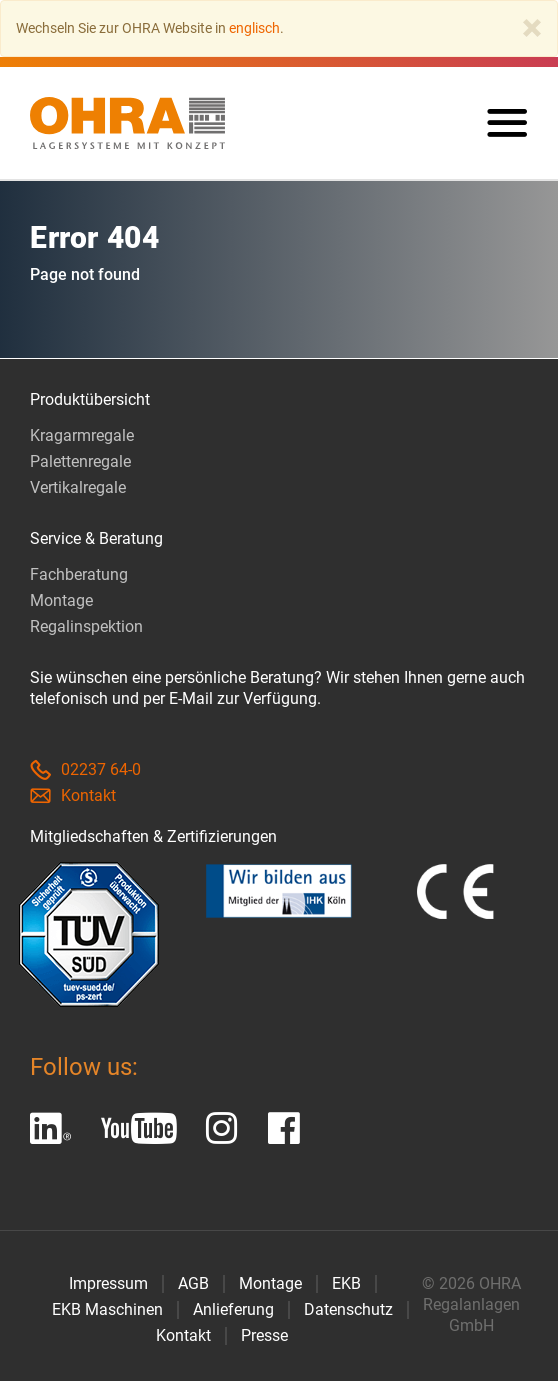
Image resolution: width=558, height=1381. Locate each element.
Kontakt (73, 795)
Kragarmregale (82, 435)
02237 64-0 (85, 769)
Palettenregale (80, 461)
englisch (254, 28)
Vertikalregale (78, 487)
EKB (346, 1283)
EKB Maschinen (107, 1309)
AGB (193, 1283)
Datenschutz (348, 1309)
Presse (264, 1335)
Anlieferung (233, 1309)
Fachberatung (79, 574)
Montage (61, 600)
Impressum (108, 1283)
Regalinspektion (86, 626)
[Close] (532, 28)
